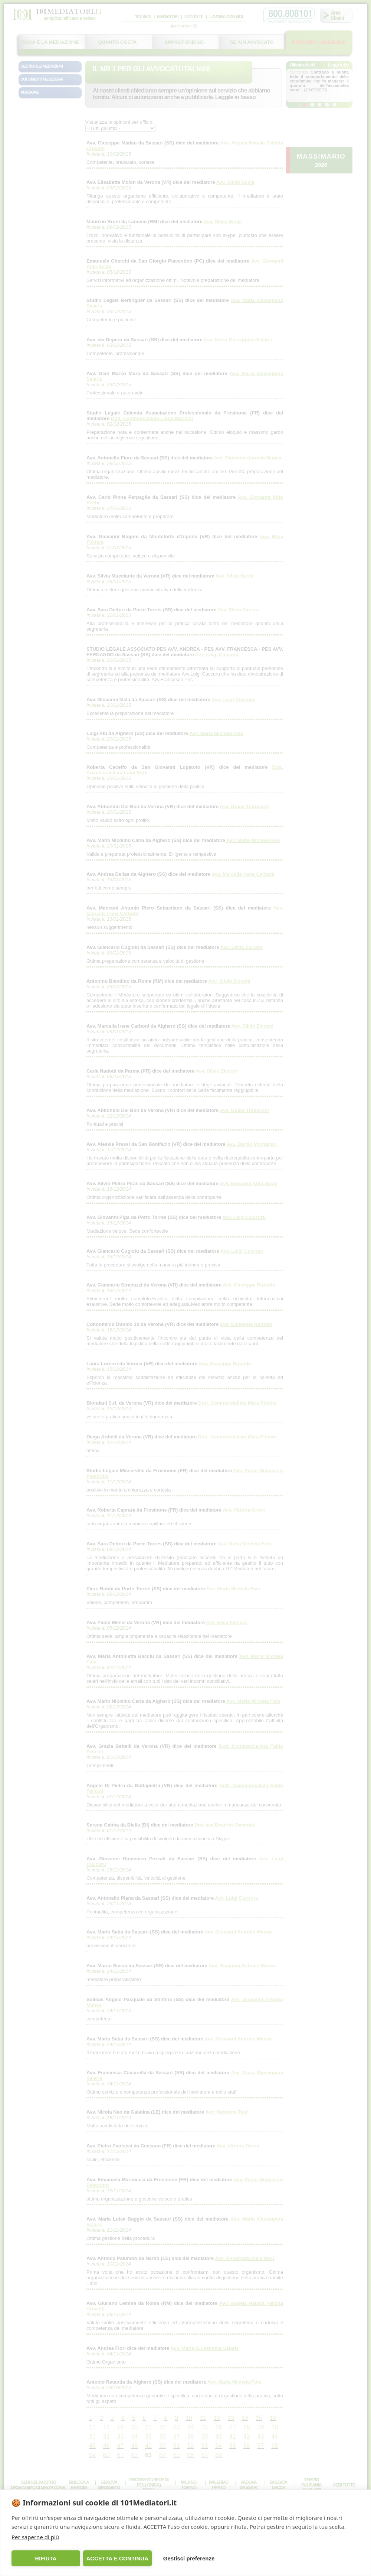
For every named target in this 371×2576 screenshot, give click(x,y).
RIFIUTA (45, 2558)
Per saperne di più (35, 2537)
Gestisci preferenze (188, 2558)
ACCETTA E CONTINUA (117, 2558)
